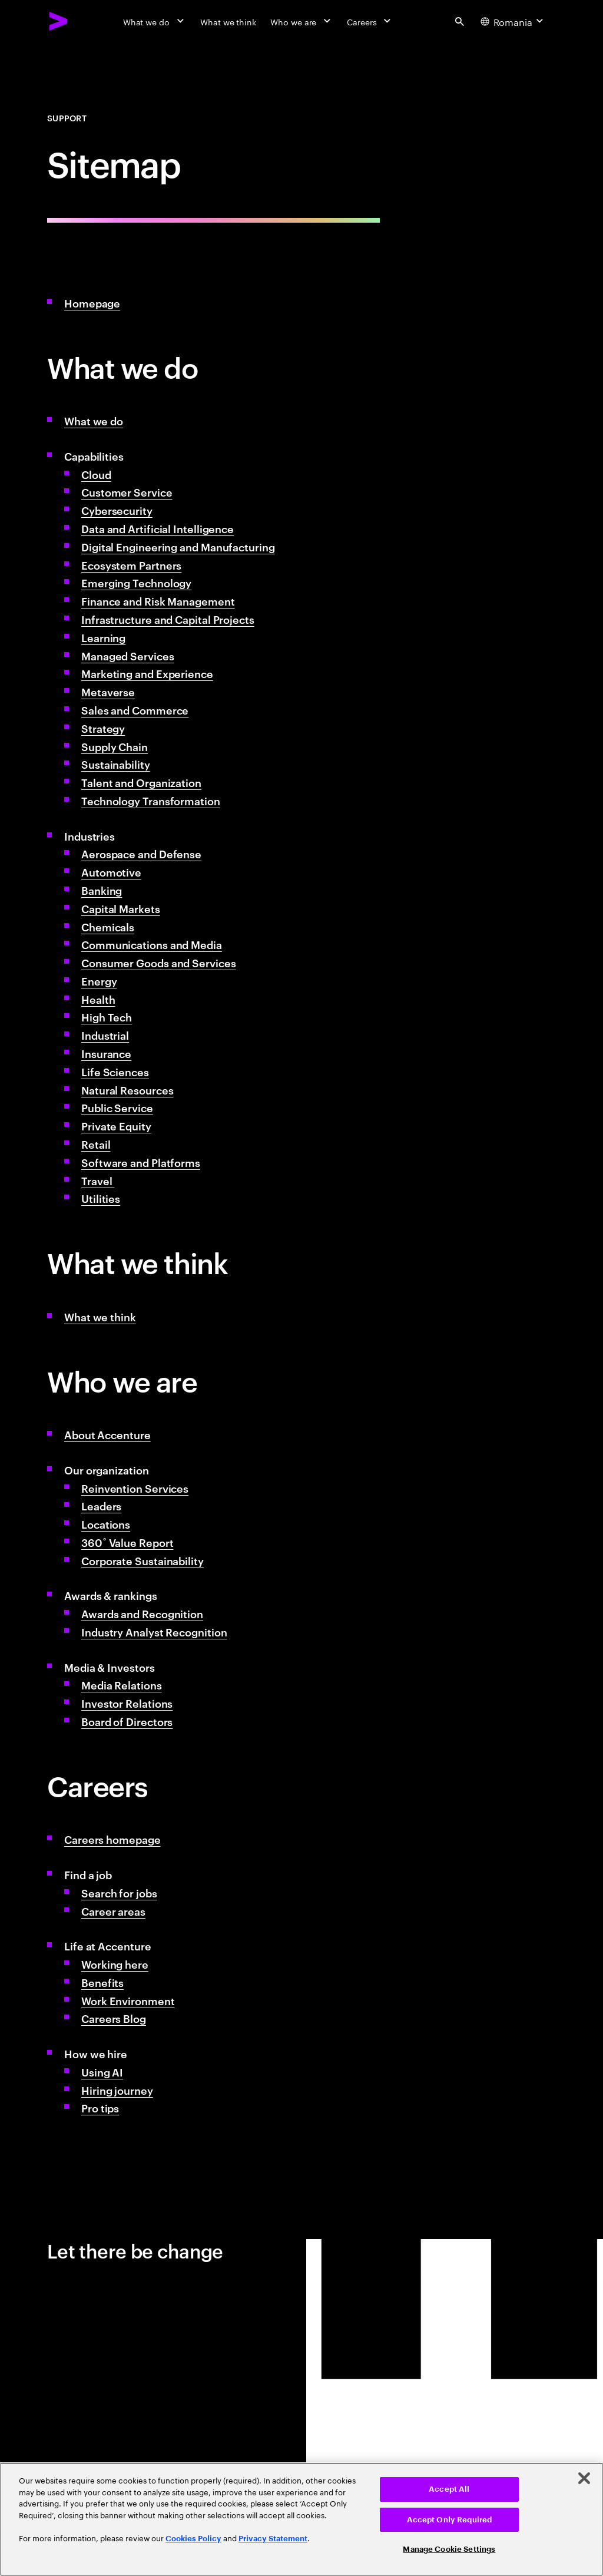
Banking (101, 889)
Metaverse (108, 691)
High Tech (106, 1016)
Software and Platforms (140, 1162)
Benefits (102, 1982)
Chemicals (107, 926)
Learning (103, 637)
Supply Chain (114, 746)
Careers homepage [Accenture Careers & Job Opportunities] (112, 1838)
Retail (95, 1143)
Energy (99, 980)
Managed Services (127, 655)
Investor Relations (127, 1702)
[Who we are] (301, 21)
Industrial (105, 1034)
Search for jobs (119, 1892)
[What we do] (154, 21)
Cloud (96, 474)
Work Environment (128, 2000)
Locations (105, 1523)
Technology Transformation (150, 800)
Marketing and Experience (147, 673)
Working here (114, 1963)
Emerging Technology (136, 582)
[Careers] (370, 21)
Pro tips (100, 2107)
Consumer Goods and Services (158, 962)
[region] (301, 2519)
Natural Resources (127, 1089)
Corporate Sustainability (142, 1560)
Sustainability (115, 763)
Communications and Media (151, 944)
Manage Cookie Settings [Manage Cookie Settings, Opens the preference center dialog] (449, 2549)
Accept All (449, 2489)
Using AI (102, 2071)
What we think (100, 1316)
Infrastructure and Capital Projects (167, 618)
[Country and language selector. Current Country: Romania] (513, 21)
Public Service (117, 1107)
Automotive (111, 871)
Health (98, 998)
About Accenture (107, 1434)
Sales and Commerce (134, 709)
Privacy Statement (272, 2538)
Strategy (103, 727)
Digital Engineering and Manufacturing (178, 546)
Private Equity (116, 1125)
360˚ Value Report (127, 1542)
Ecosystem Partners (131, 564)
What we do (93, 420)
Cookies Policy (193, 2538)
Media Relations (121, 1684)
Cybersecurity (117, 509)
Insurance (106, 1053)
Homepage (92, 302)
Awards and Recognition (142, 1613)
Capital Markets (120, 908)
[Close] (584, 2478)
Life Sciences (115, 1071)
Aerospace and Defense (141, 853)
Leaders (101, 1505)
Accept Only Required (449, 2520)
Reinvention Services (134, 1487)
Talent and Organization (141, 782)
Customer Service (127, 491)
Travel (97, 1180)
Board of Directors (127, 1721)
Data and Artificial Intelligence (157, 528)
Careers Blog (113, 2017)
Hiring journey (117, 2089)
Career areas (113, 1910)
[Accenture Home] (59, 21)
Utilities (100, 1198)
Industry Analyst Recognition (154, 1631)
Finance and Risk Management (158, 600)
